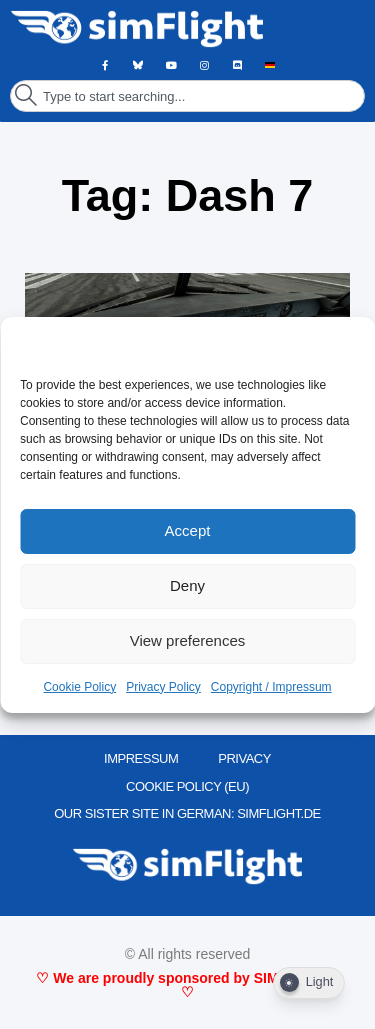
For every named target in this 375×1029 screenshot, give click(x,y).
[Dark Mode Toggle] (309, 983)
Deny (187, 585)
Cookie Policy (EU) (187, 786)
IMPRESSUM (141, 758)
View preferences (188, 640)
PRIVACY (244, 758)
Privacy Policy (163, 687)
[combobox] (187, 96)
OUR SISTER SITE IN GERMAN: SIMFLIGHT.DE (187, 813)
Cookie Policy (79, 687)
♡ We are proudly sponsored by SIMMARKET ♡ (187, 985)
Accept (188, 530)
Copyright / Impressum (271, 687)
